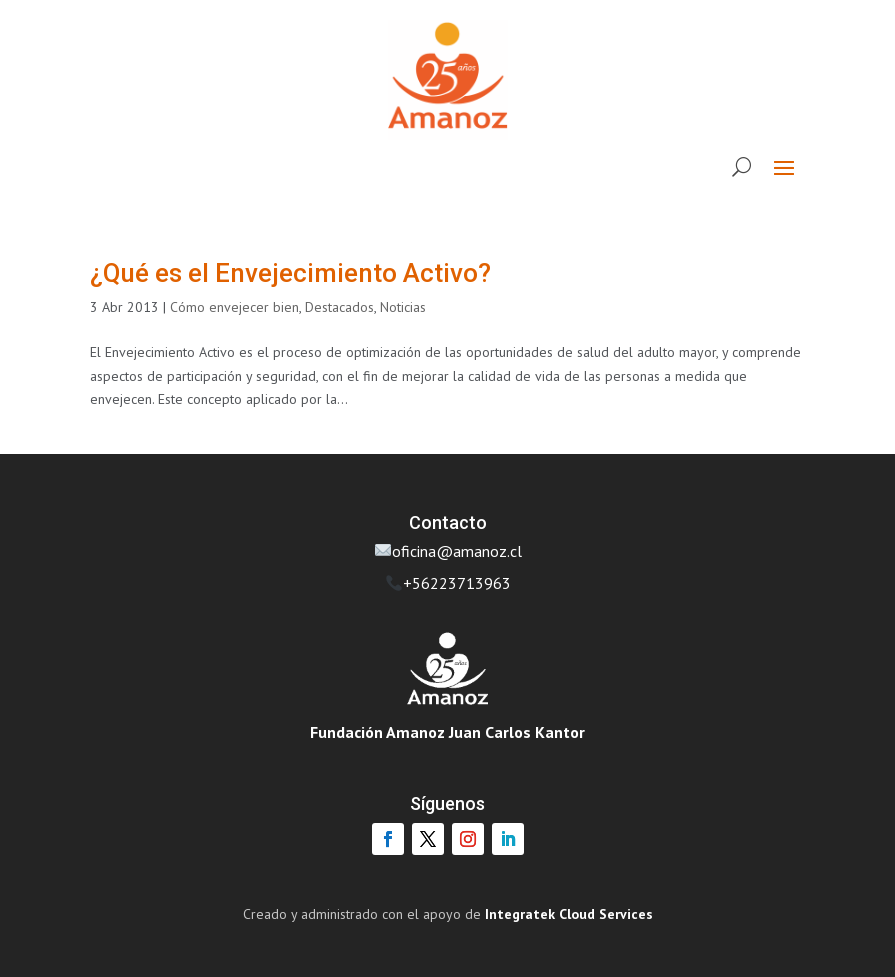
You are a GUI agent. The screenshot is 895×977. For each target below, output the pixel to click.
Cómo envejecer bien (234, 307)
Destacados (339, 307)
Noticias (403, 307)
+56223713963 (457, 583)
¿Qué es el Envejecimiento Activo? (290, 273)
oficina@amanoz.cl (448, 551)
